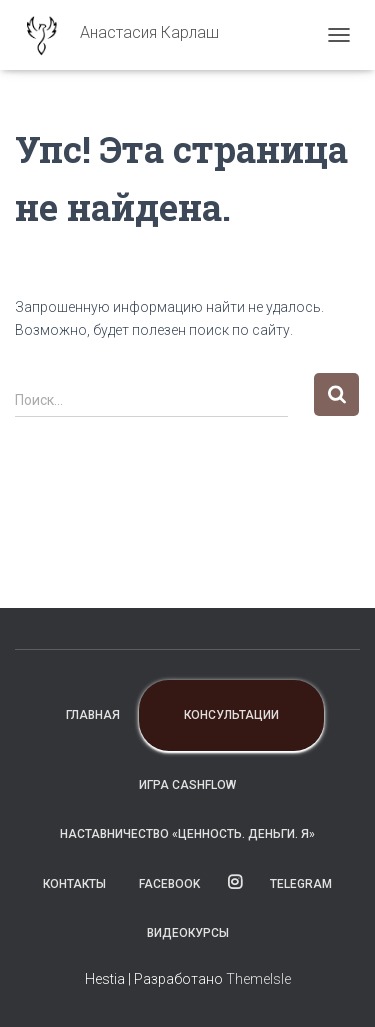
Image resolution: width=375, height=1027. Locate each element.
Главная (93, 715)
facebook (169, 884)
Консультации (231, 715)
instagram (235, 883)
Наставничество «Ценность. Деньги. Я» (187, 834)
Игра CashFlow (187, 785)
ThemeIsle (258, 979)
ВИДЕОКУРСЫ (188, 933)
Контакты (74, 884)
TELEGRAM (301, 884)
